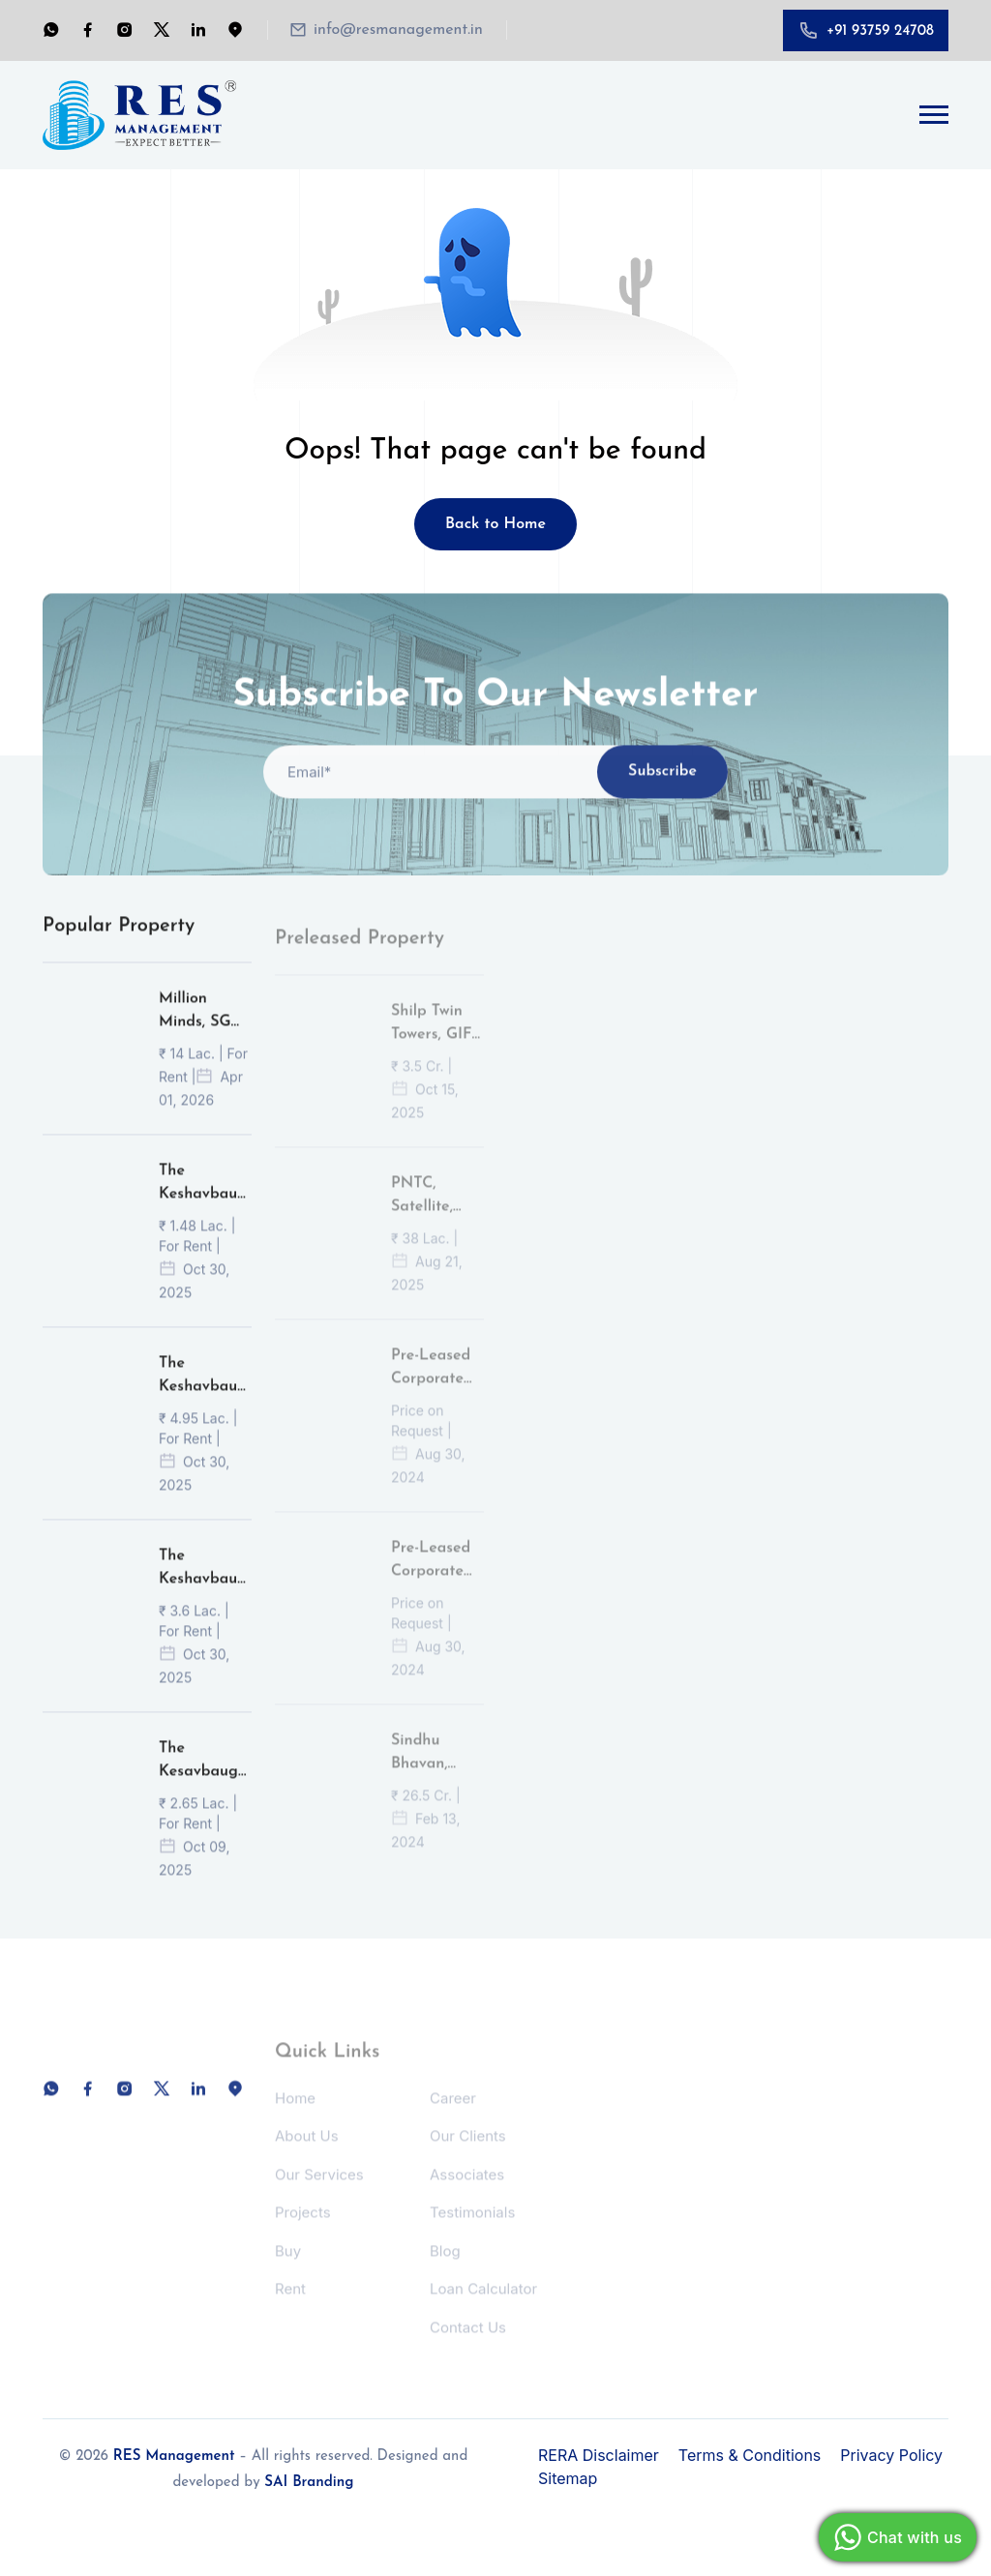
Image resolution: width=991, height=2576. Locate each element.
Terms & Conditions (749, 2455)
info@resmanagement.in (398, 30)
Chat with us (895, 2537)
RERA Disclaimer (598, 2455)
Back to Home (495, 524)
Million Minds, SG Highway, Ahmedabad (202, 1035)
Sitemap (567, 2478)
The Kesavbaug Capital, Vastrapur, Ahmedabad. (204, 1784)
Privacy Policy (891, 2455)
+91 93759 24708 (880, 31)
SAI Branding (308, 2482)
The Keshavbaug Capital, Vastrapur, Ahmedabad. (204, 1207)
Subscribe (662, 795)
